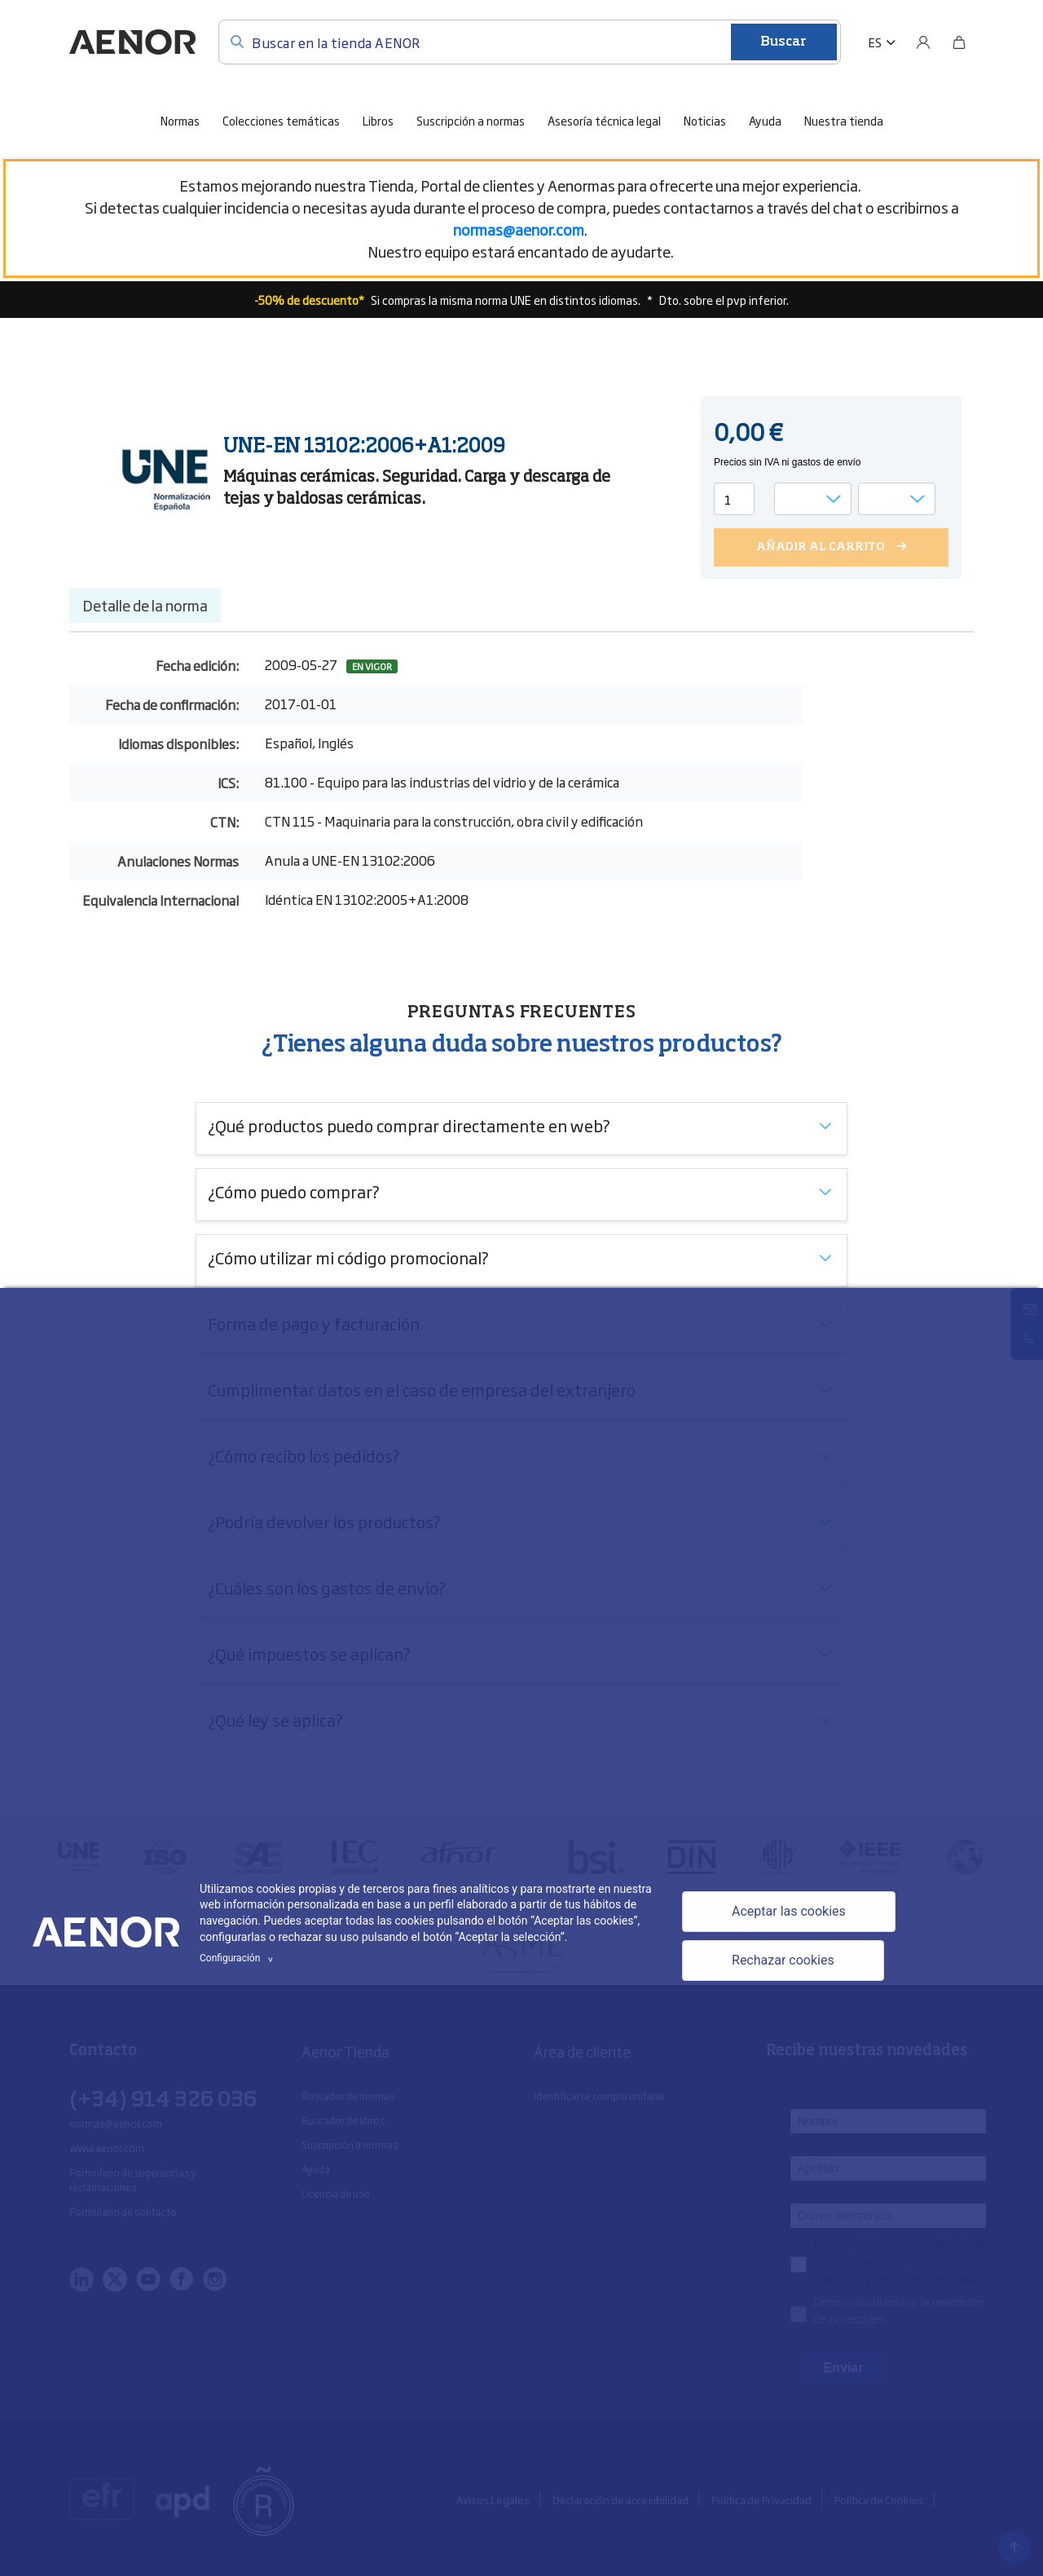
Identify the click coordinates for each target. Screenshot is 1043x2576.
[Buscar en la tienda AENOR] (529, 42)
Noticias (705, 120)
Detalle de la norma (145, 604)
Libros (378, 120)
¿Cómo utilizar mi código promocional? (348, 1257)
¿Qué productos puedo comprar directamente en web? (409, 1125)
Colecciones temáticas (281, 120)
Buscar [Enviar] (783, 42)
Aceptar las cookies (789, 1911)
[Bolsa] (959, 42)
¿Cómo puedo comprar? (294, 1191)
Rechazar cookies (783, 1960)
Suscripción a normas (470, 120)
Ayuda (765, 120)
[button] (882, 42)
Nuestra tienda (843, 120)
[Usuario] (923, 42)
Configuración (239, 1958)
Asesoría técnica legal (604, 120)
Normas (180, 120)
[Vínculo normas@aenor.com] (518, 229)
